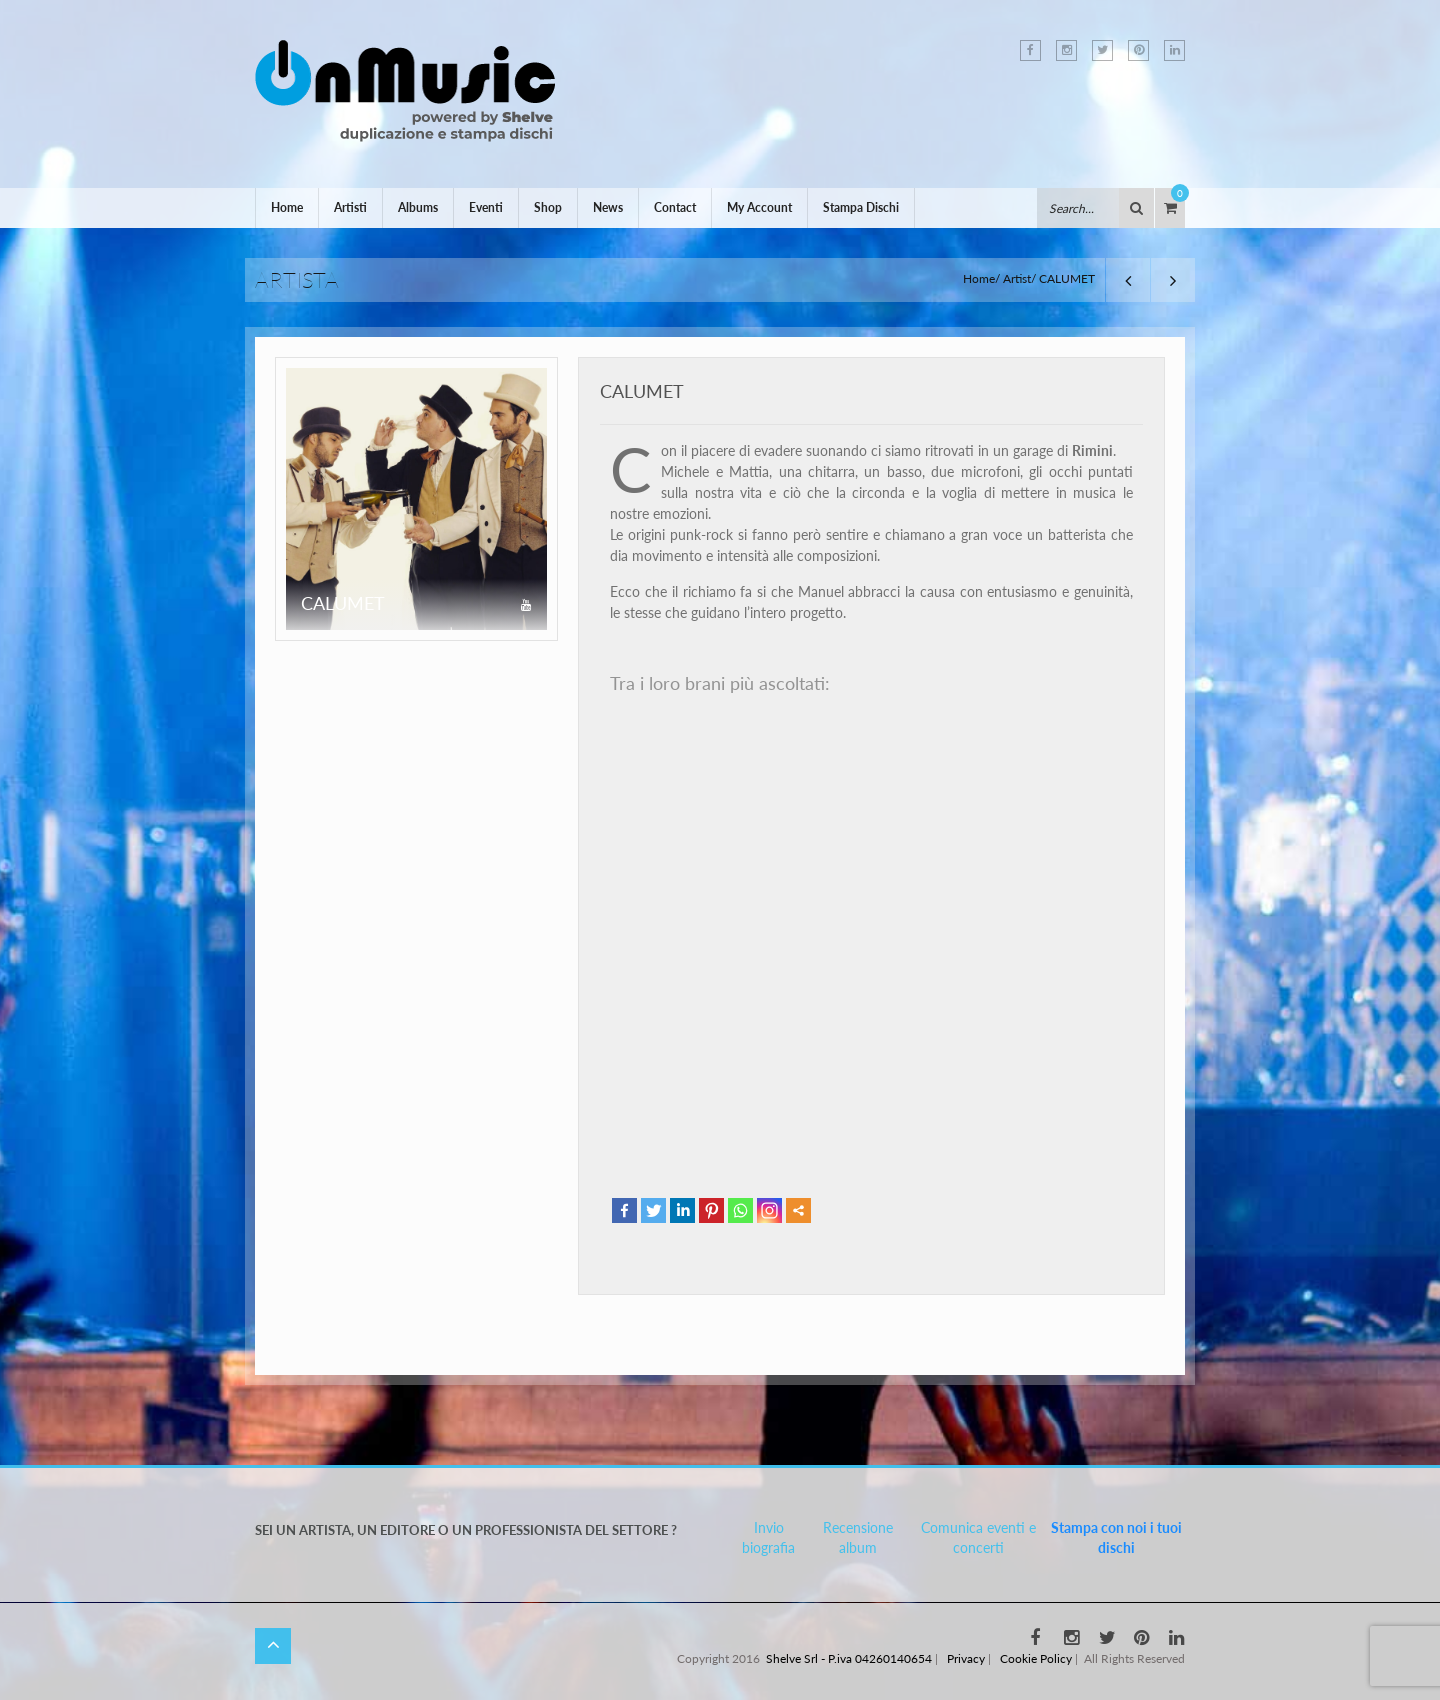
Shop (548, 207)
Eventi (486, 207)
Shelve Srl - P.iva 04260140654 (849, 1658)
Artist (1017, 278)
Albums (418, 207)
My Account (759, 207)
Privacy (966, 1658)
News (608, 207)
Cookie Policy (1036, 1658)
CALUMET (642, 391)
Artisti (350, 207)
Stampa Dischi (861, 207)
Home (287, 207)
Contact (675, 207)
